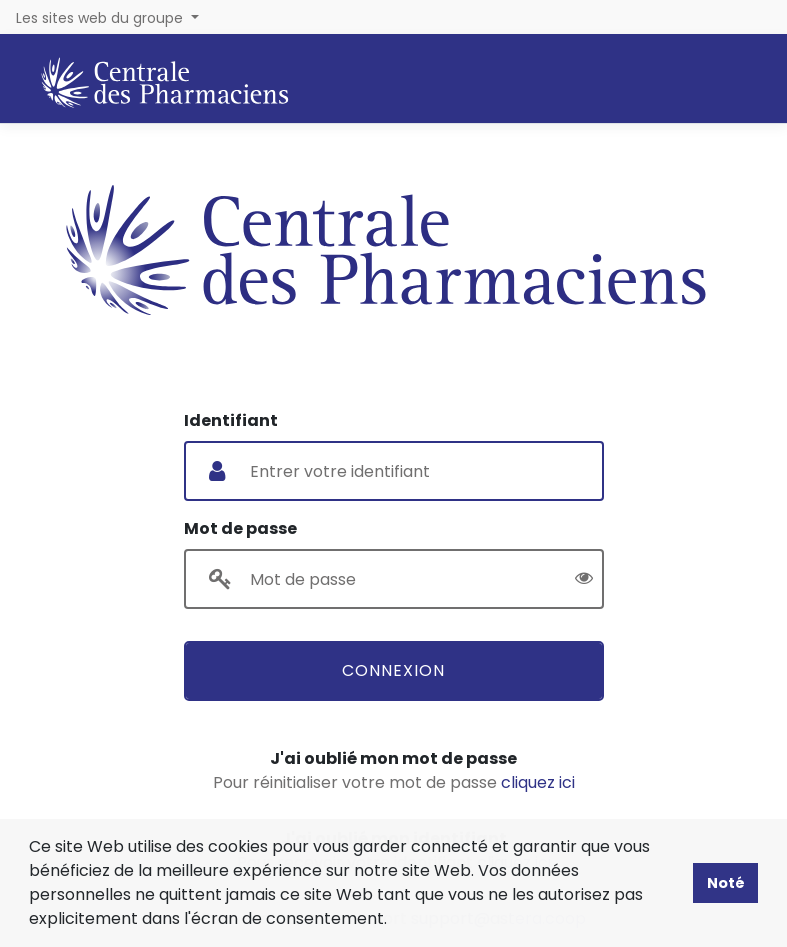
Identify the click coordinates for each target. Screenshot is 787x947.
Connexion (393, 670)
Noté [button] (726, 883)
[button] (394, 921)
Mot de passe (240, 528)
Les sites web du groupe (101, 18)
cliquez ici (538, 782)
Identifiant (231, 420)
